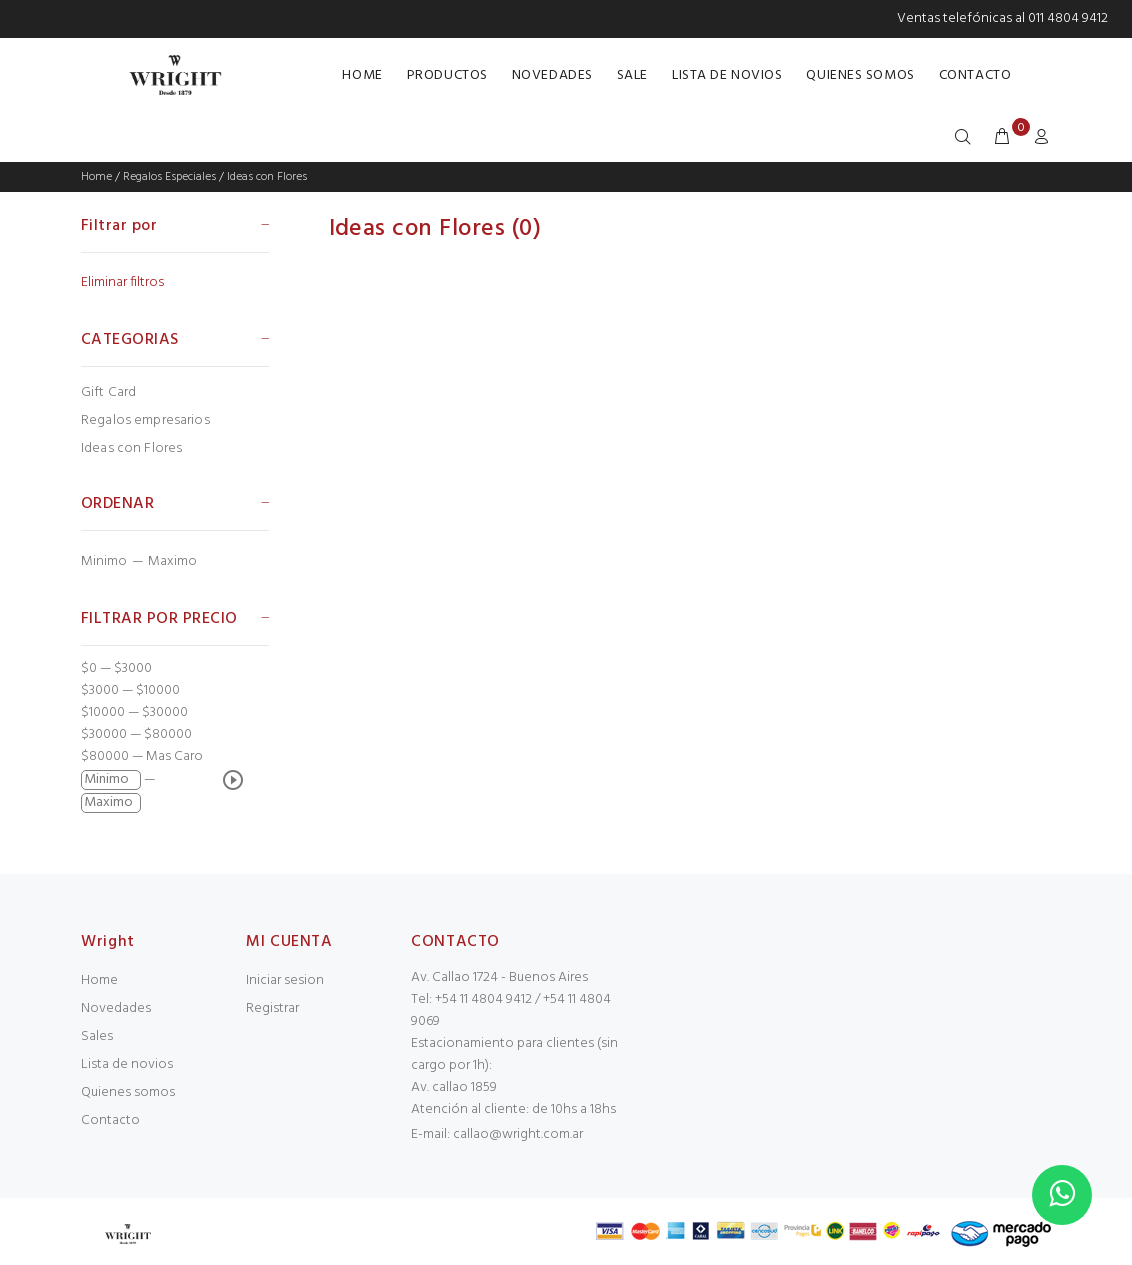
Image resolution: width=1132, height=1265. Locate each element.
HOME (362, 75)
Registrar (272, 1008)
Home (96, 177)
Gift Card (108, 392)
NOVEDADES (552, 75)
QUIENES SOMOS (860, 75)
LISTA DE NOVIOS (727, 75)
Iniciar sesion (285, 980)
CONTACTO (975, 75)
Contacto (110, 1120)
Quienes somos (128, 1092)
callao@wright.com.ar (518, 1134)
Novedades (116, 1008)
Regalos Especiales (169, 177)
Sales (97, 1036)
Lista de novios (127, 1064)
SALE (632, 75)
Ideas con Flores (267, 177)
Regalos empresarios (145, 420)
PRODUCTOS (447, 75)
